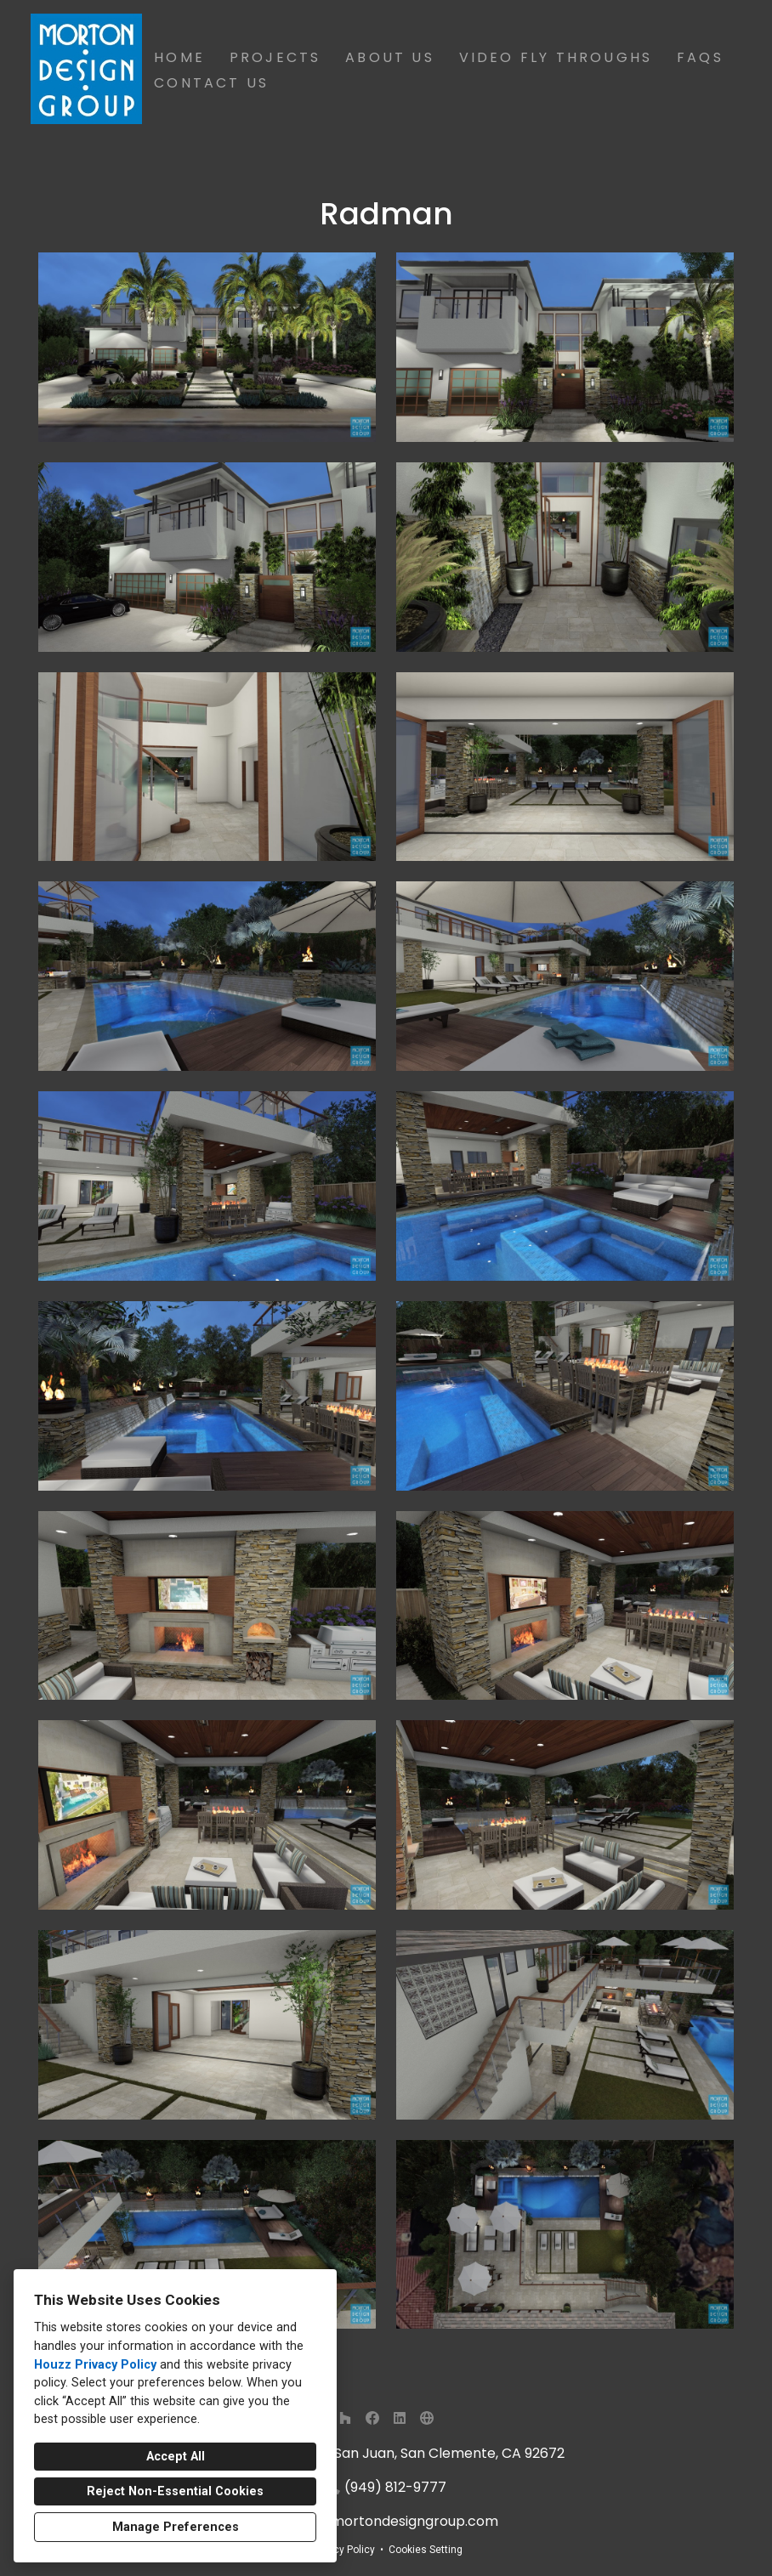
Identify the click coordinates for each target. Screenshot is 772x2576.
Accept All (175, 2456)
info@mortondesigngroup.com (395, 2521)
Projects (275, 57)
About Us (389, 57)
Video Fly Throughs (556, 57)
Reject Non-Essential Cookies (175, 2491)
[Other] (427, 2418)
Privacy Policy (342, 2550)
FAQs (700, 57)
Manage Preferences (175, 2527)
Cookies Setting (426, 2550)
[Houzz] (345, 2418)
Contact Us (211, 83)
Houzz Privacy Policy (95, 2365)
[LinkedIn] (400, 2418)
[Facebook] (372, 2418)
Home (179, 57)
